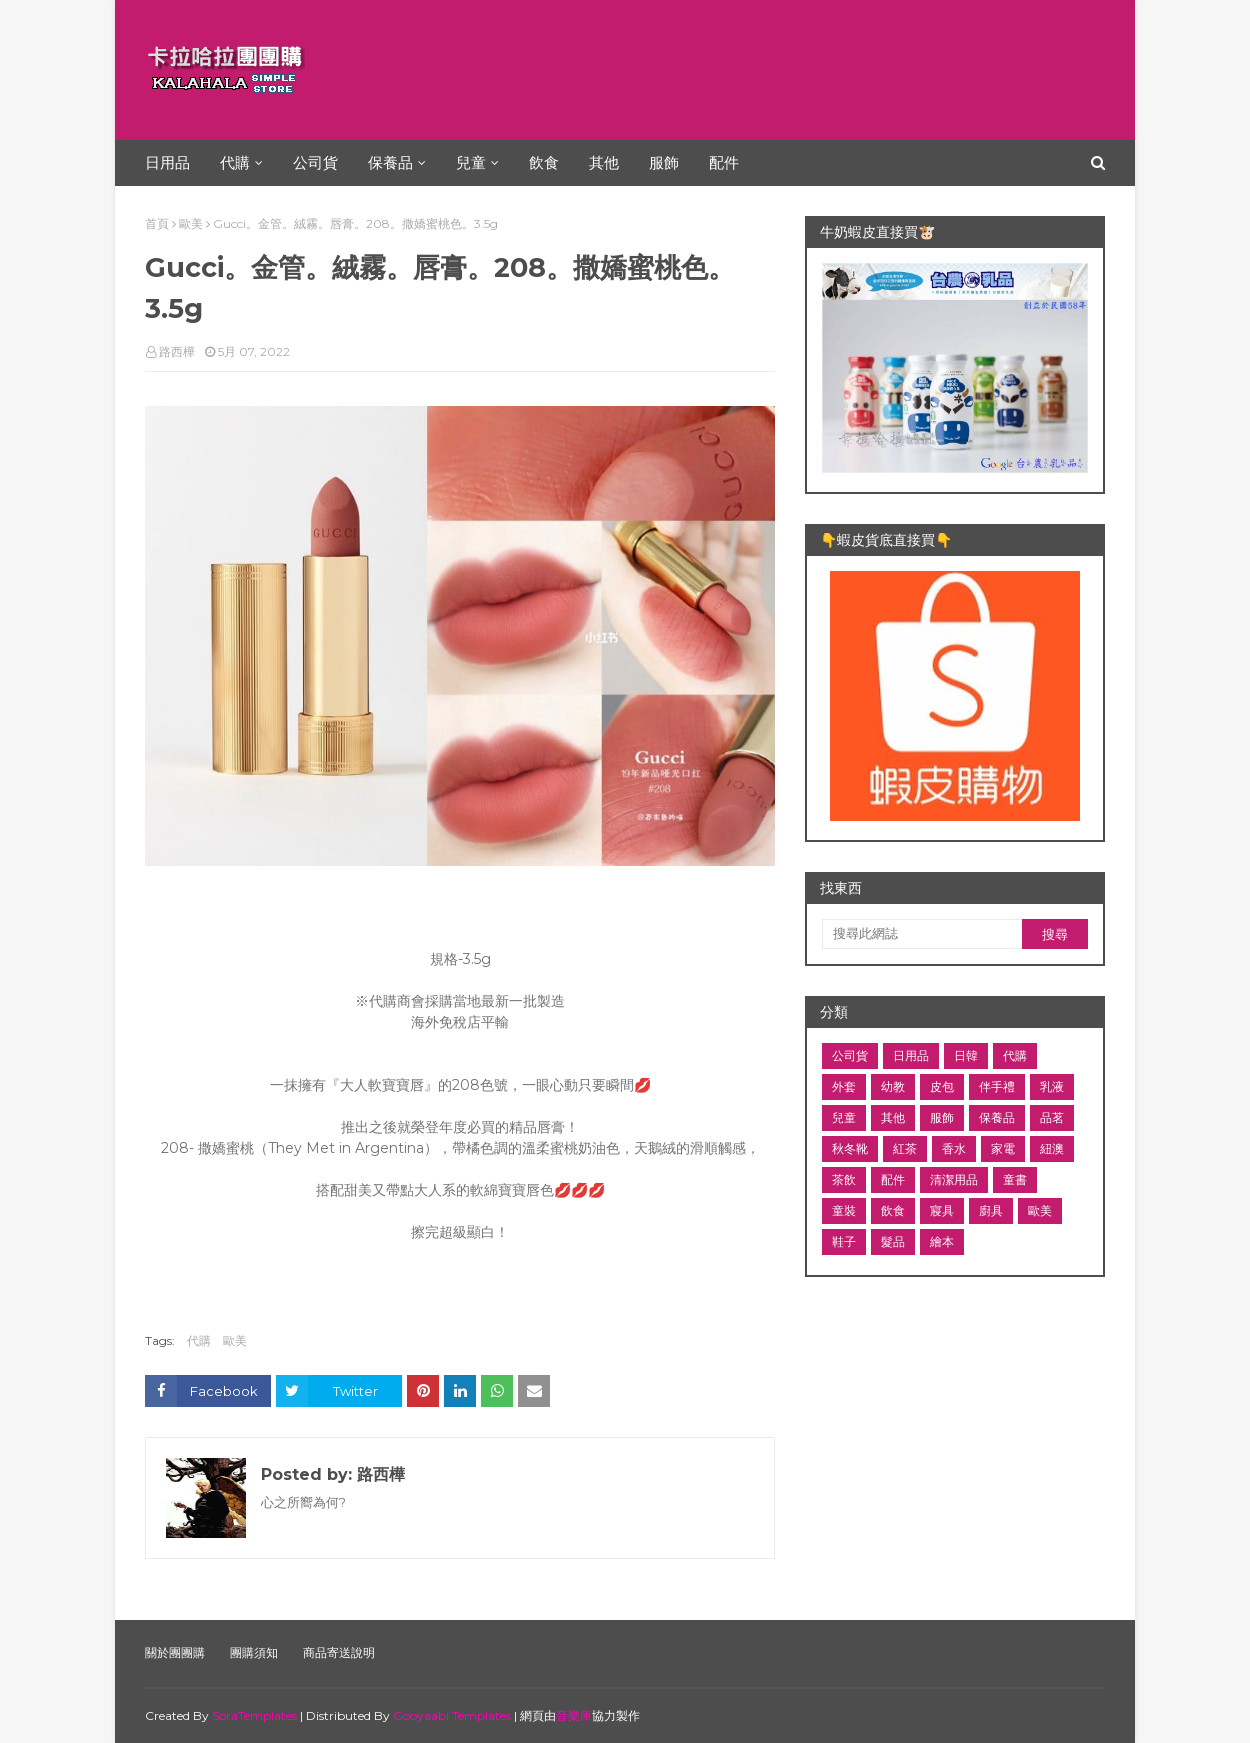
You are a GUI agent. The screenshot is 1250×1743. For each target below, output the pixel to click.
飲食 (893, 1210)
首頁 (157, 223)
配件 (893, 1179)
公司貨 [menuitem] (315, 162)
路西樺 (177, 351)
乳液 (1052, 1086)
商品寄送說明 (339, 1652)
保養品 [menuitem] (390, 162)
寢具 (942, 1210)
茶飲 (844, 1179)
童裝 (844, 1210)
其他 (893, 1117)
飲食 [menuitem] (544, 162)
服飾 (942, 1117)
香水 (954, 1148)
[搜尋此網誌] (922, 934)
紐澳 (1052, 1148)
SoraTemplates (254, 1715)
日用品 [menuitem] (167, 162)
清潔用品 (954, 1179)
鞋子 (844, 1241)
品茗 (1052, 1117)
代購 (199, 1340)
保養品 (997, 1117)
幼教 (893, 1086)
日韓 (966, 1055)
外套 (844, 1086)
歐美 (191, 223)
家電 (1003, 1148)
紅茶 (905, 1148)
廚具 (991, 1210)
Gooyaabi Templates (452, 1715)
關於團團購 (175, 1652)
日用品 (911, 1055)
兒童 (844, 1117)
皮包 (942, 1086)
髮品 (893, 1241)
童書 (1015, 1179)
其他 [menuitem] (604, 162)
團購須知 (254, 1652)
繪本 (942, 1241)
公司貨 (850, 1055)
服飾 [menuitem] (664, 162)
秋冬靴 (850, 1148)
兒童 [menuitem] (471, 162)
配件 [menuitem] (724, 162)
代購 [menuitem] (235, 162)
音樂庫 (574, 1715)
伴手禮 (997, 1086)
